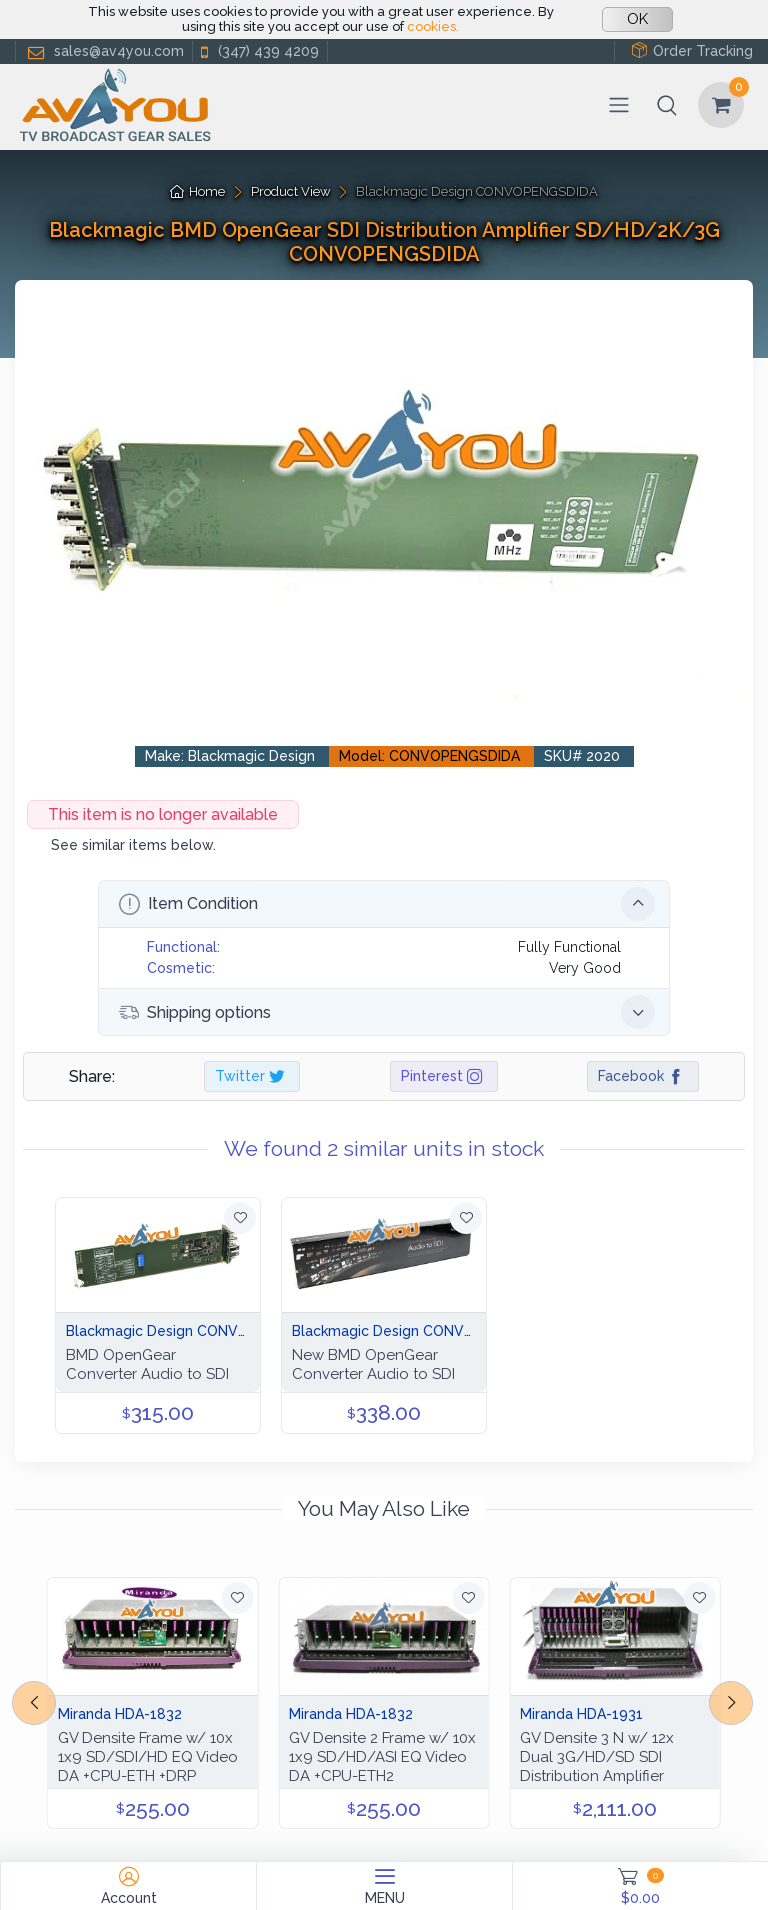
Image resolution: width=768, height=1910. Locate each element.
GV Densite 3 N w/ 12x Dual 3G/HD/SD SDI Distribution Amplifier (597, 1757)
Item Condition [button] (387, 904)
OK (637, 19)
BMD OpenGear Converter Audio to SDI (147, 1364)
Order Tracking (692, 50)
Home (197, 191)
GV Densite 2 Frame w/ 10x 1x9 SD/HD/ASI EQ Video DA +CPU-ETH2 (382, 1757)
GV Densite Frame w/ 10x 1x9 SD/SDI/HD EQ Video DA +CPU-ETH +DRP (148, 1757)
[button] (667, 105)
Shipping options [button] (387, 1012)
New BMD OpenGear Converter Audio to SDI (373, 1364)
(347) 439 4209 (258, 51)
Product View (291, 191)
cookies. (433, 26)
